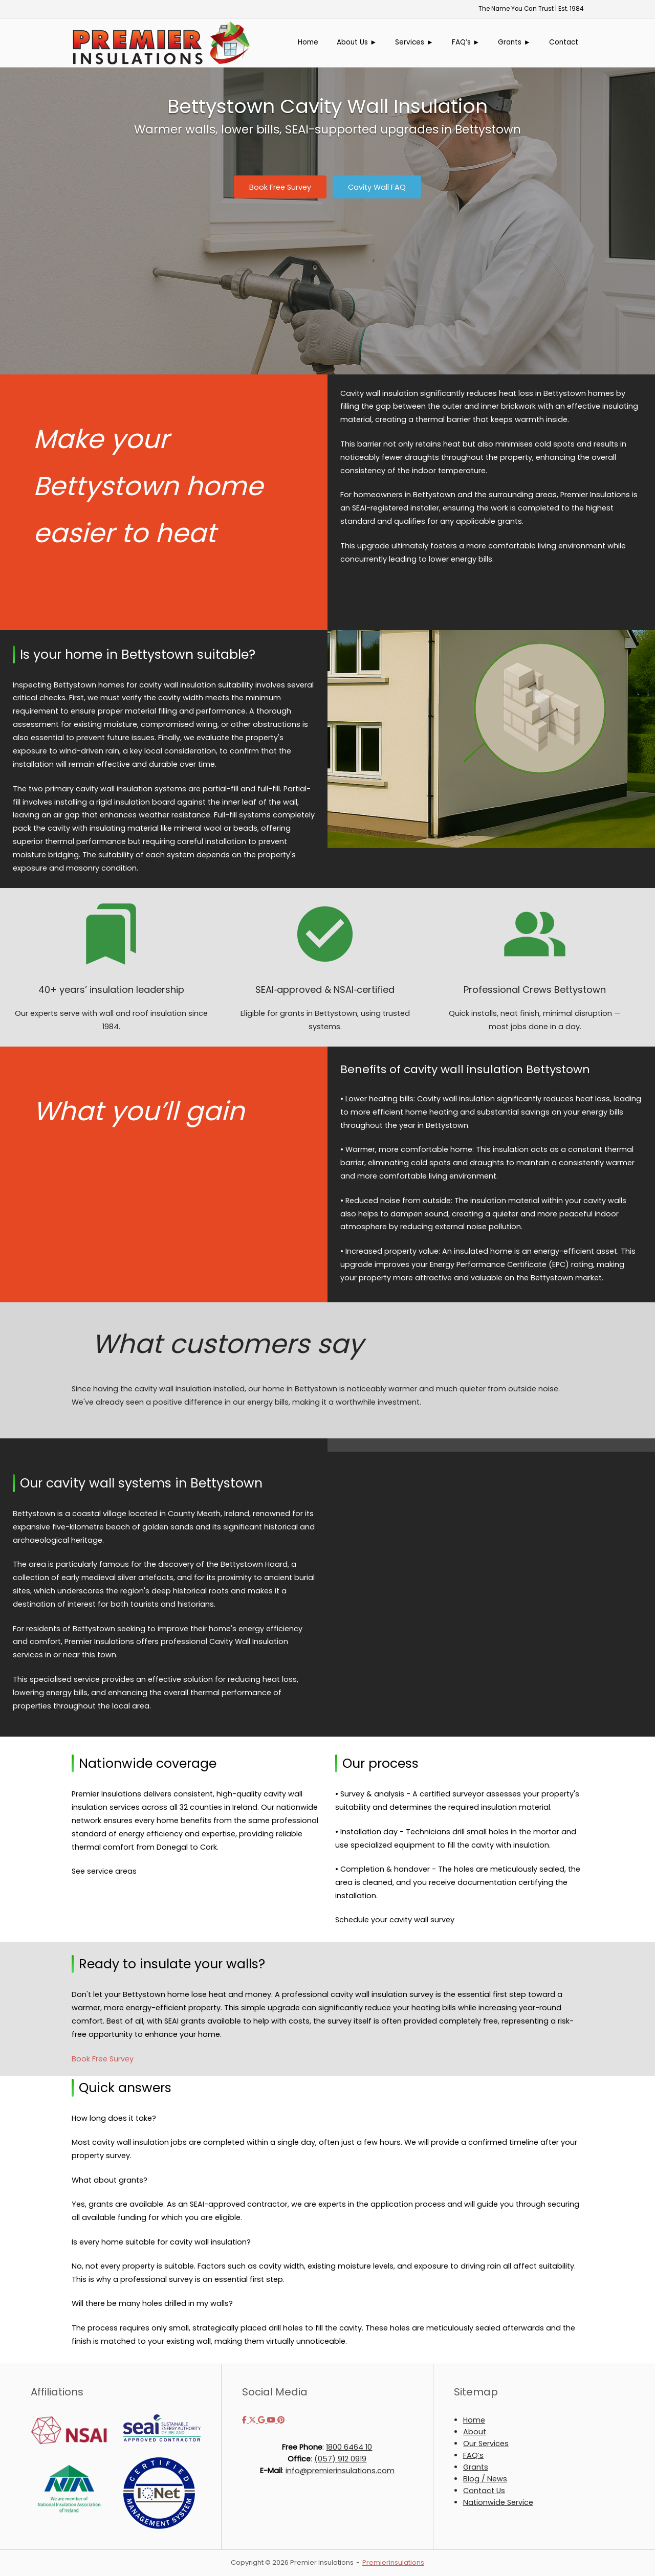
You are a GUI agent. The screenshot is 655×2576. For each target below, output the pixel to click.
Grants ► (514, 42)
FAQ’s (473, 2455)
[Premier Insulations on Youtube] (272, 2420)
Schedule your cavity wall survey (394, 1920)
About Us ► (357, 42)
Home (308, 42)
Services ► (414, 42)
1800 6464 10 (349, 2447)
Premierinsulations (393, 2562)
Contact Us (484, 2490)
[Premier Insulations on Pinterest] (281, 2420)
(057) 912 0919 (340, 2459)
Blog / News (485, 2479)
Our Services (486, 2443)
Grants (475, 2467)
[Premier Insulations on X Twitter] (253, 2420)
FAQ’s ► (466, 42)
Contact (563, 42)
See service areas (104, 1871)
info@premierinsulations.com (340, 2471)
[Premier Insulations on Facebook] (245, 2420)
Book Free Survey (103, 2059)
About (474, 2432)
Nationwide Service (498, 2502)
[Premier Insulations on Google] (262, 2420)
